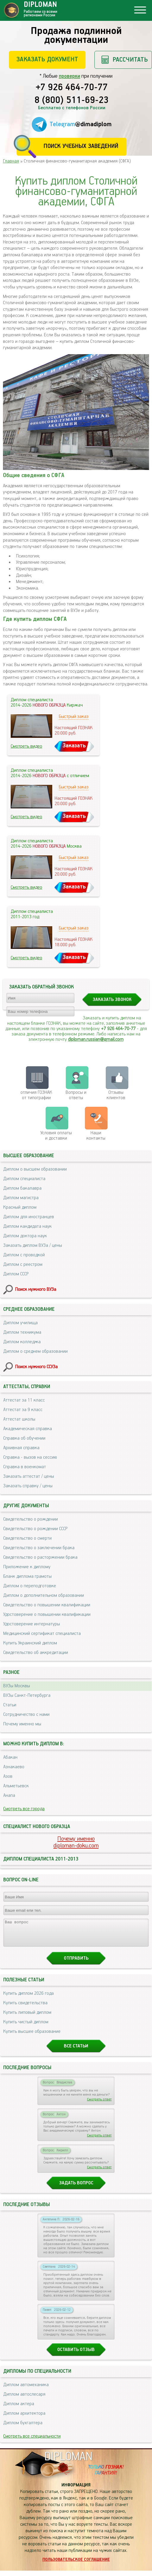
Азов (7, 1776)
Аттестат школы (19, 1419)
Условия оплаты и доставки (56, 1135)
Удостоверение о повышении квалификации (47, 1614)
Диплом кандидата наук (27, 1226)
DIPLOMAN (68, 2462)
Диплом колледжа (22, 1342)
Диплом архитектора (24, 2419)
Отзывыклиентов (116, 1095)
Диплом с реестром (22, 1264)
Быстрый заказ (73, 716)
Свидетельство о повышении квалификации (46, 1605)
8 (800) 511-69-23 (71, 100)
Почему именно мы (22, 1724)
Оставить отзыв (76, 2355)
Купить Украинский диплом (30, 1643)
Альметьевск (16, 1786)
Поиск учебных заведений (80, 146)
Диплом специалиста (24, 1179)
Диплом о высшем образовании (35, 1169)
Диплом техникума (22, 1332)
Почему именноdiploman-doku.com (76, 1842)
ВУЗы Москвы (16, 1686)
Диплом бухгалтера (22, 2428)
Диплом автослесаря (24, 2399)
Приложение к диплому (26, 1567)
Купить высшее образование (32, 2037)
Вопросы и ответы (76, 1095)
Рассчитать (130, 59)
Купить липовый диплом (27, 2018)
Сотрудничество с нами (26, 1714)
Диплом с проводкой (24, 1255)
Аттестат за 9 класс (22, 1410)
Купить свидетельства (25, 2008)
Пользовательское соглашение (76, 2565)
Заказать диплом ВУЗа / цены (32, 1245)
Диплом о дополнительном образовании (43, 1595)
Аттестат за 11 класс (24, 1400)
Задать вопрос (76, 2188)
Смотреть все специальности (32, 2441)
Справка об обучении (24, 1438)
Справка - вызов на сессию (30, 1457)
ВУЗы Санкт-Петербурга (26, 1695)
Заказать (74, 745)
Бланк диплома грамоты (27, 1576)
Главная (11, 161)
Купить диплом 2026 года (28, 1999)
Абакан (10, 1757)
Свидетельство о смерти (27, 1538)
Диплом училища (20, 1323)
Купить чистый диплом (25, 2027)
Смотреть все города (24, 1809)
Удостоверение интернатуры (31, 1624)
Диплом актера (18, 2409)
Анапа (9, 1795)
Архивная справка (21, 1448)
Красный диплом (20, 1207)
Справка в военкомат (24, 1467)
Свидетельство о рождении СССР (35, 1529)
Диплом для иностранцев (28, 1217)
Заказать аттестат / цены (28, 1476)
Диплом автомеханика (26, 2390)
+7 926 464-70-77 (72, 87)
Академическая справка (27, 1429)
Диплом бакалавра (22, 1188)
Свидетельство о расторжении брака (40, 1557)
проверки (69, 76)
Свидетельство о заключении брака (39, 1548)
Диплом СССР (15, 1274)
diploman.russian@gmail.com (96, 1039)
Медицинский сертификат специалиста (42, 1633)
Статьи (9, 1705)
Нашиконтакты (95, 1135)
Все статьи (76, 2051)
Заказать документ (47, 59)
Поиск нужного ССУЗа (36, 1367)
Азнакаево (13, 1767)
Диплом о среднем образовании (35, 1351)
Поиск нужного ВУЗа (35, 1289)
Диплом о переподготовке (29, 1586)
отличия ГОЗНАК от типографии (36, 1095)
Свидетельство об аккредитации (35, 1652)
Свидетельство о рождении (30, 1519)
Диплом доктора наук (25, 1236)
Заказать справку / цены (28, 1486)
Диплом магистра (21, 1198)
